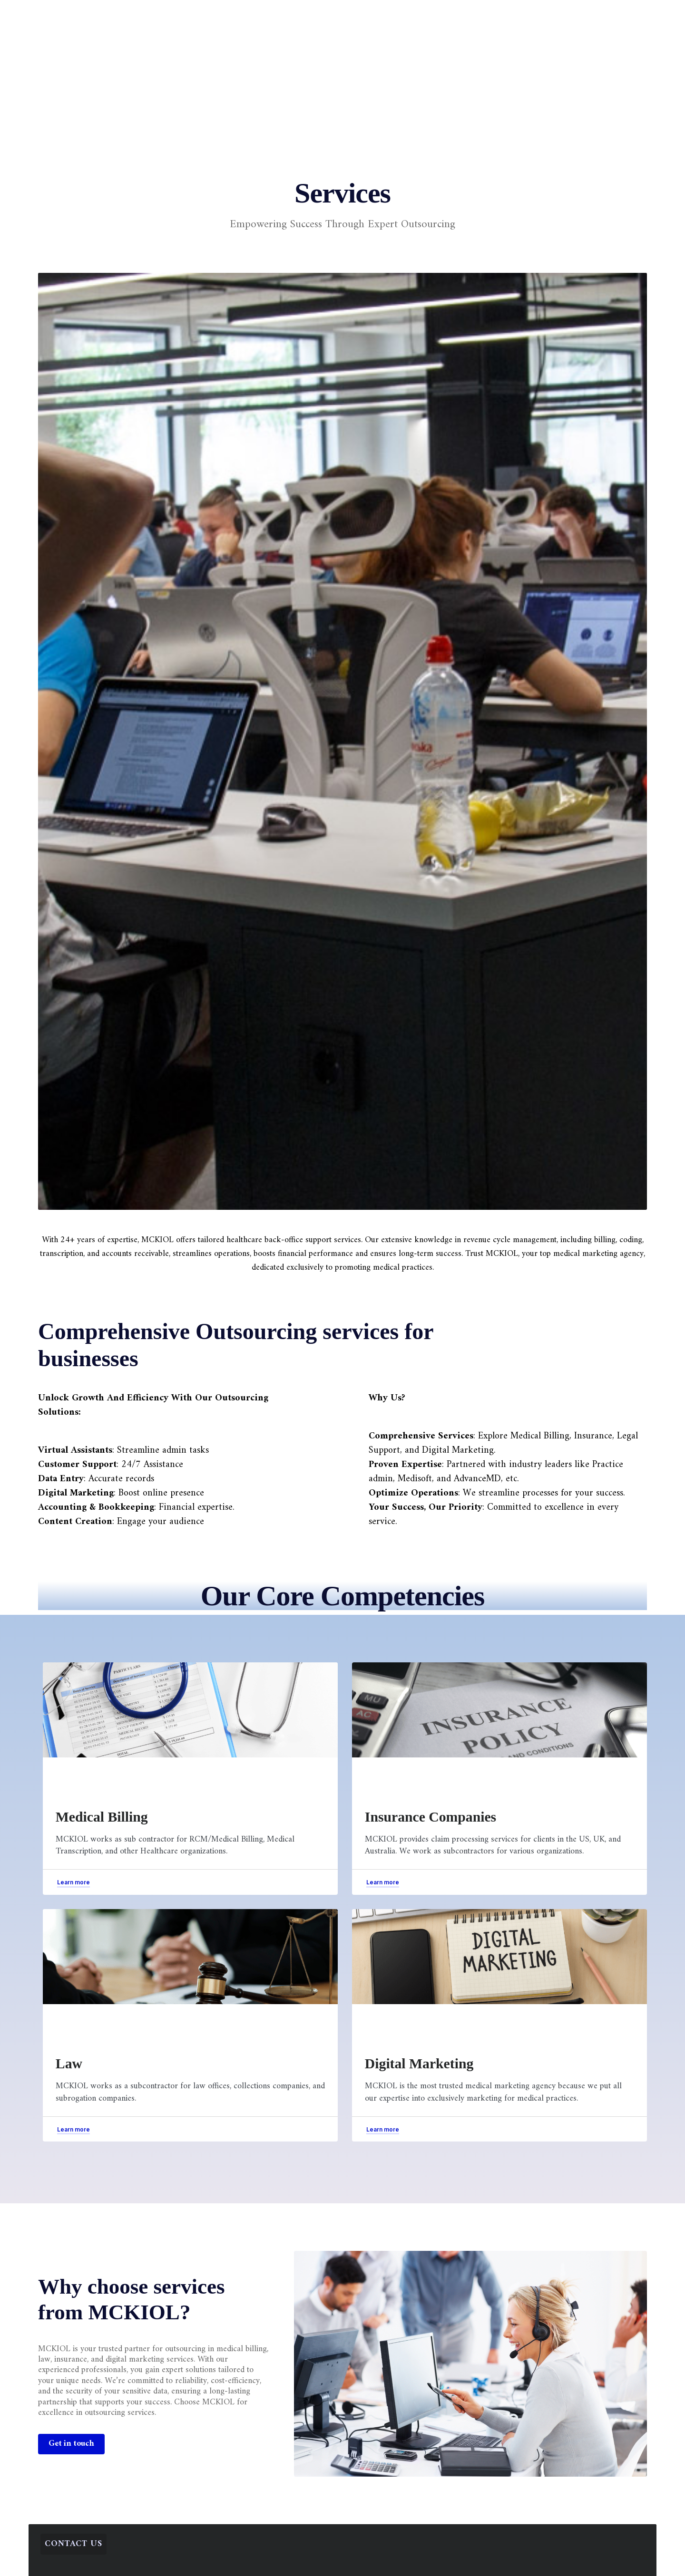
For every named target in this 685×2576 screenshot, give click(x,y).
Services (250, 17)
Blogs (354, 17)
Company (304, 17)
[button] (549, 13)
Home (202, 17)
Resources (404, 17)
